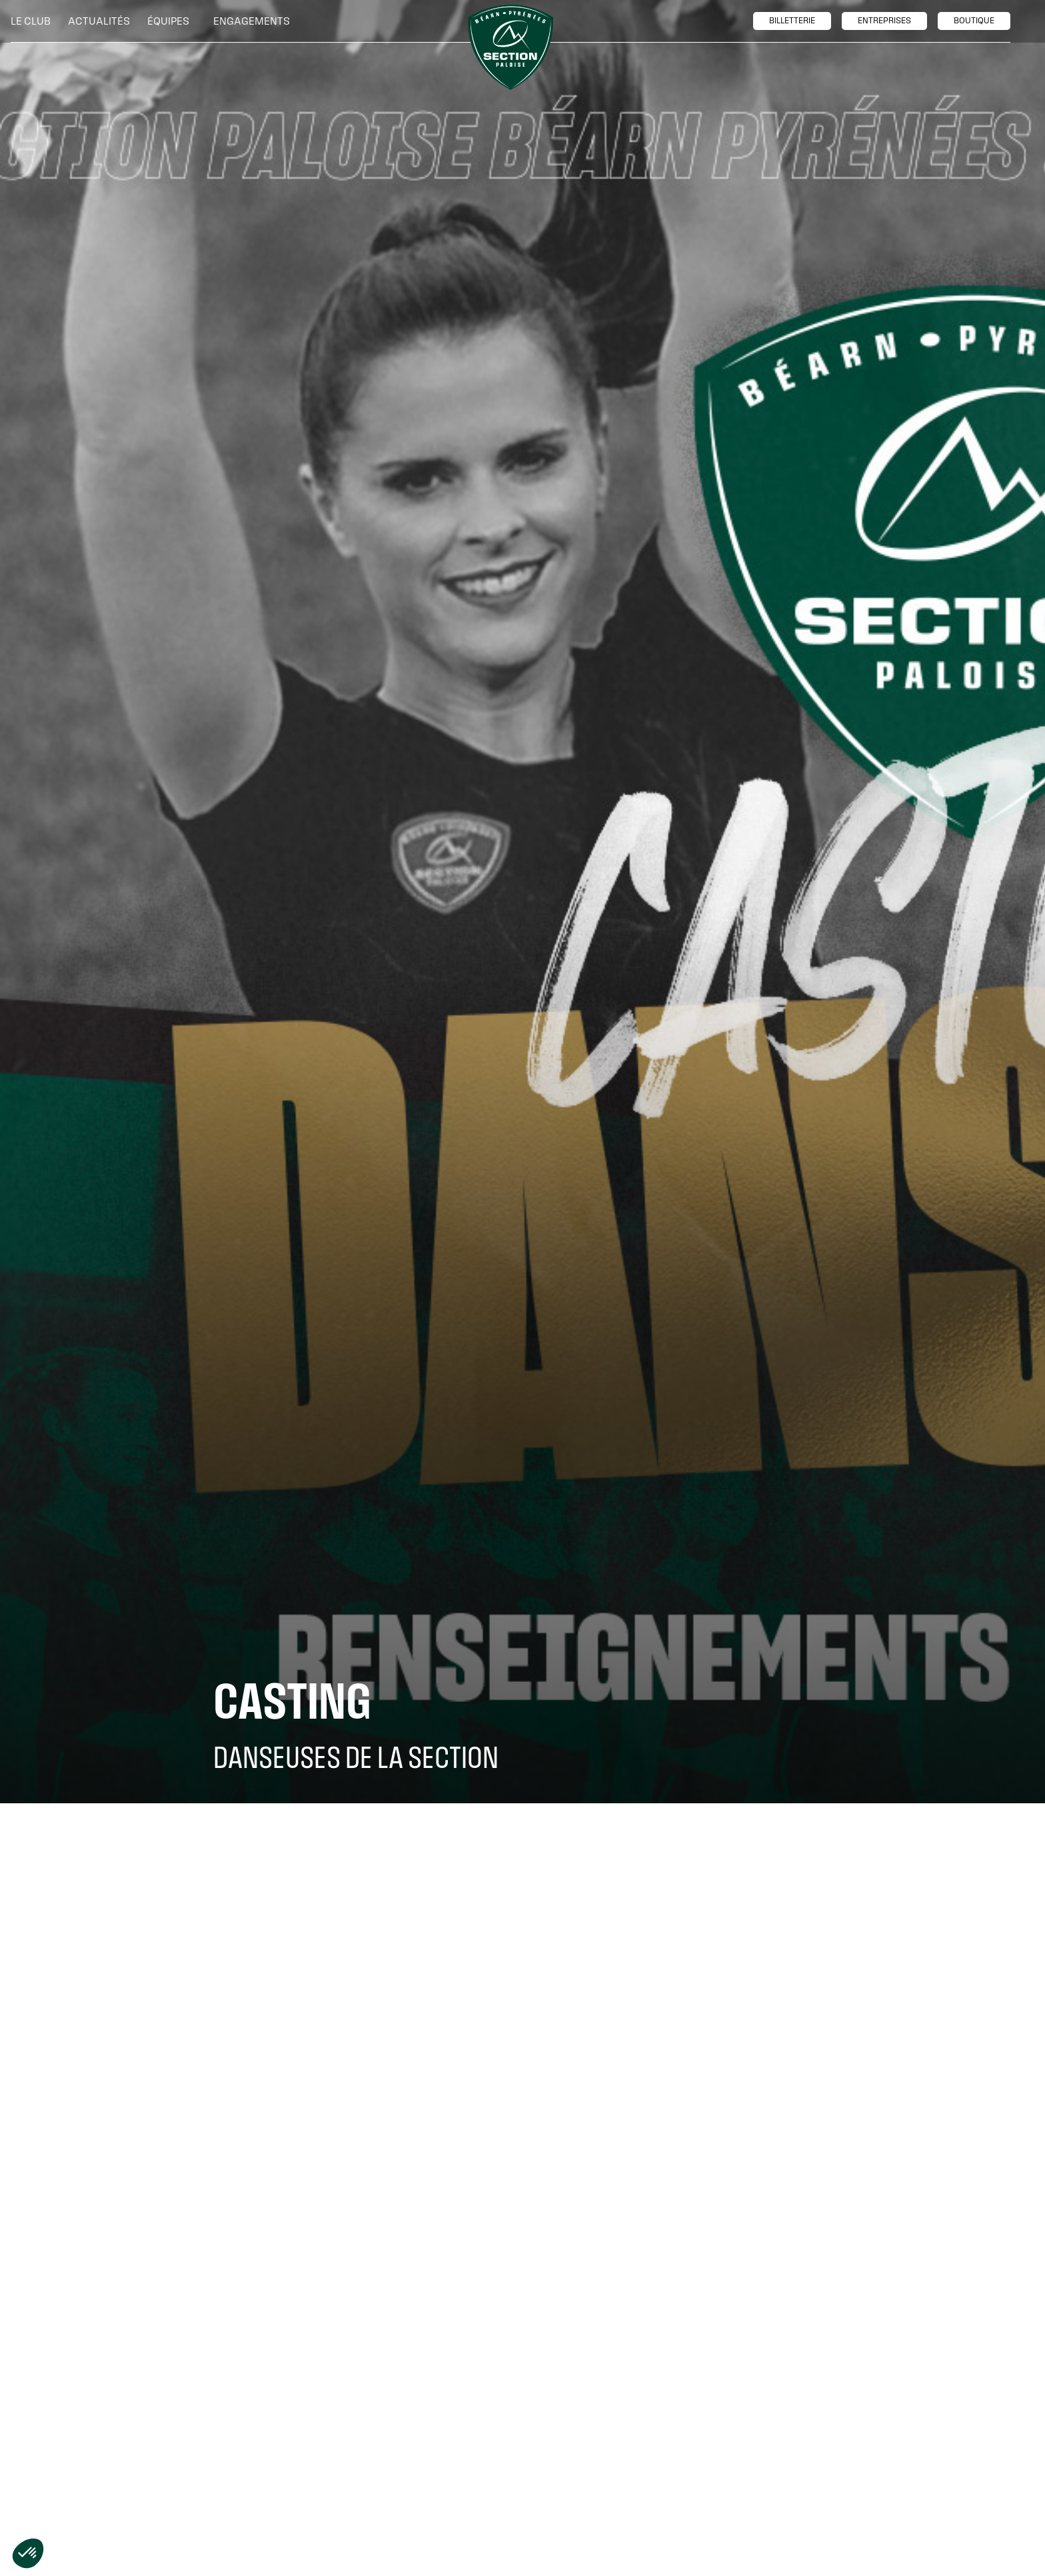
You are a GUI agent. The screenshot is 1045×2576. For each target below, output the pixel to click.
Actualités (99, 21)
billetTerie (792, 20)
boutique (974, 20)
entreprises (884, 20)
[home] (510, 47)
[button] (34, 21)
